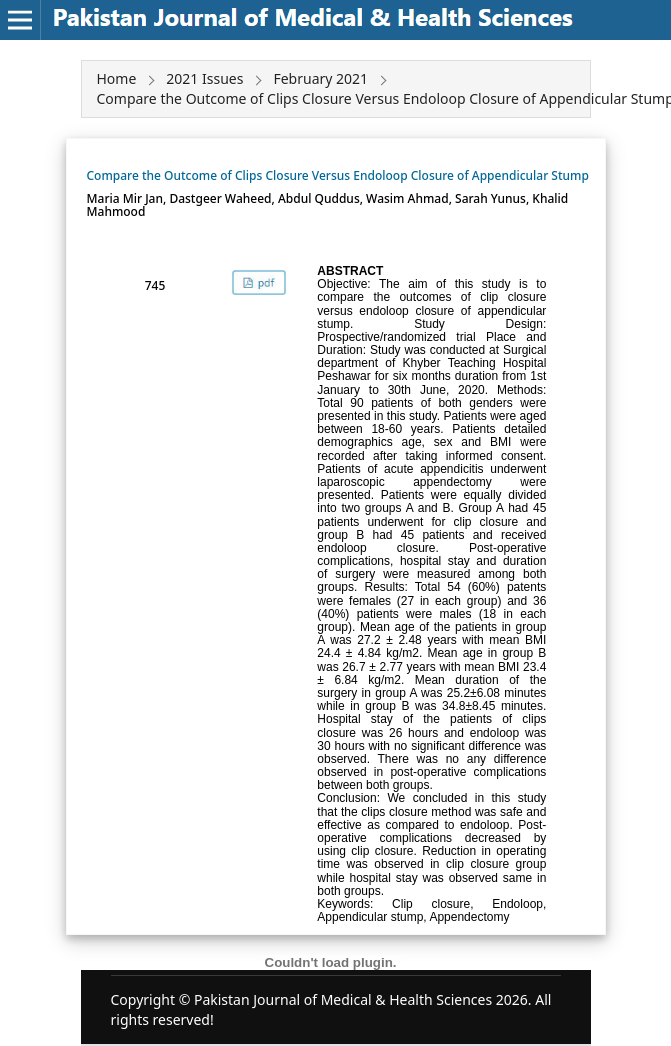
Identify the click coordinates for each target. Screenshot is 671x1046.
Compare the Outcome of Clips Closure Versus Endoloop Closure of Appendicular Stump (338, 175)
